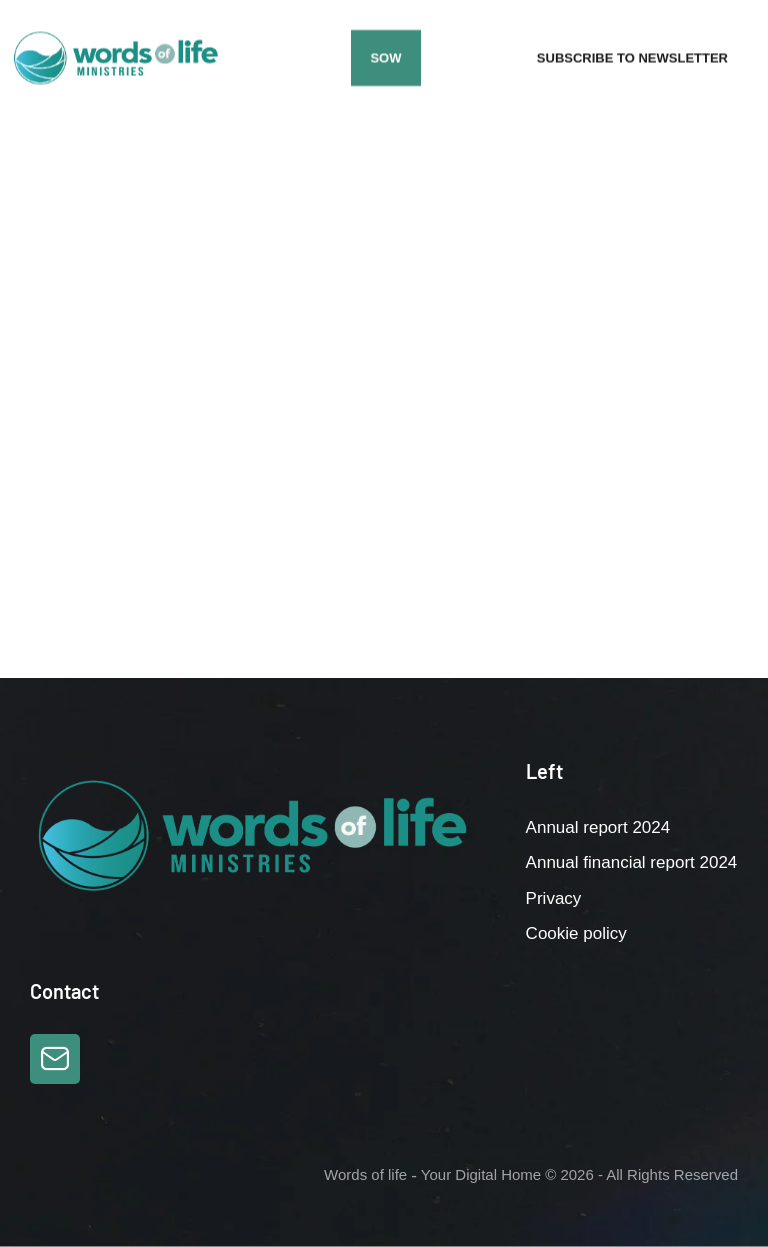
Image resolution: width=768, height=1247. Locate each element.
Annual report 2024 (598, 827)
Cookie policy (576, 933)
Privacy (554, 898)
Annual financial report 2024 (632, 862)
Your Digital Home (481, 1174)
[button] (385, 58)
